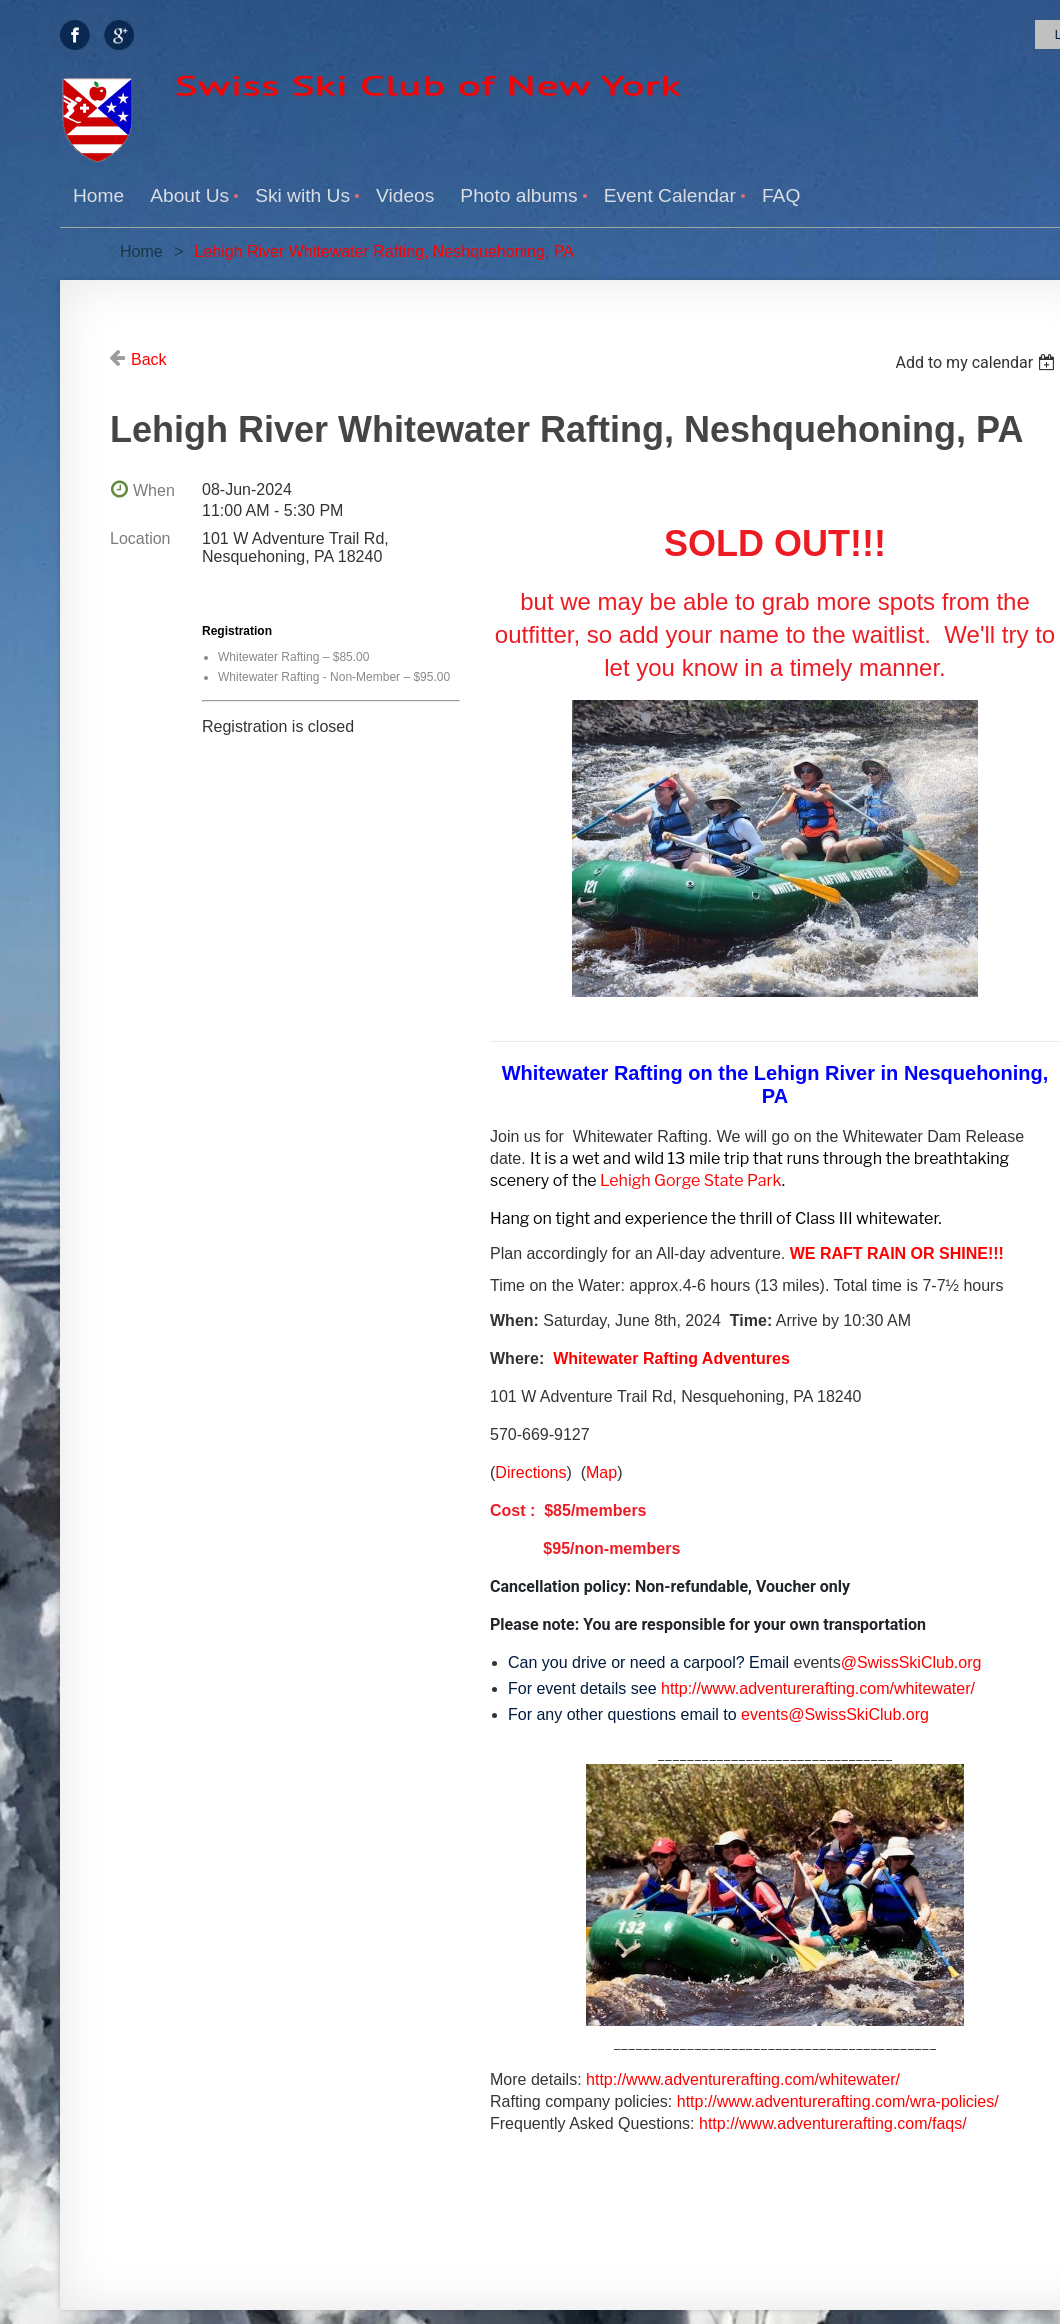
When (154, 490)
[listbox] (977, 362)
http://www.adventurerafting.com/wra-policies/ (838, 2101)
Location (140, 538)
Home (141, 251)
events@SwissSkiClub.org (835, 1714)
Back (149, 359)
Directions (530, 1472)
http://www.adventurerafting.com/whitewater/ (743, 2079)
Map (601, 1472)
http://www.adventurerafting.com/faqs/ (833, 2123)
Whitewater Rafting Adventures (671, 1358)
